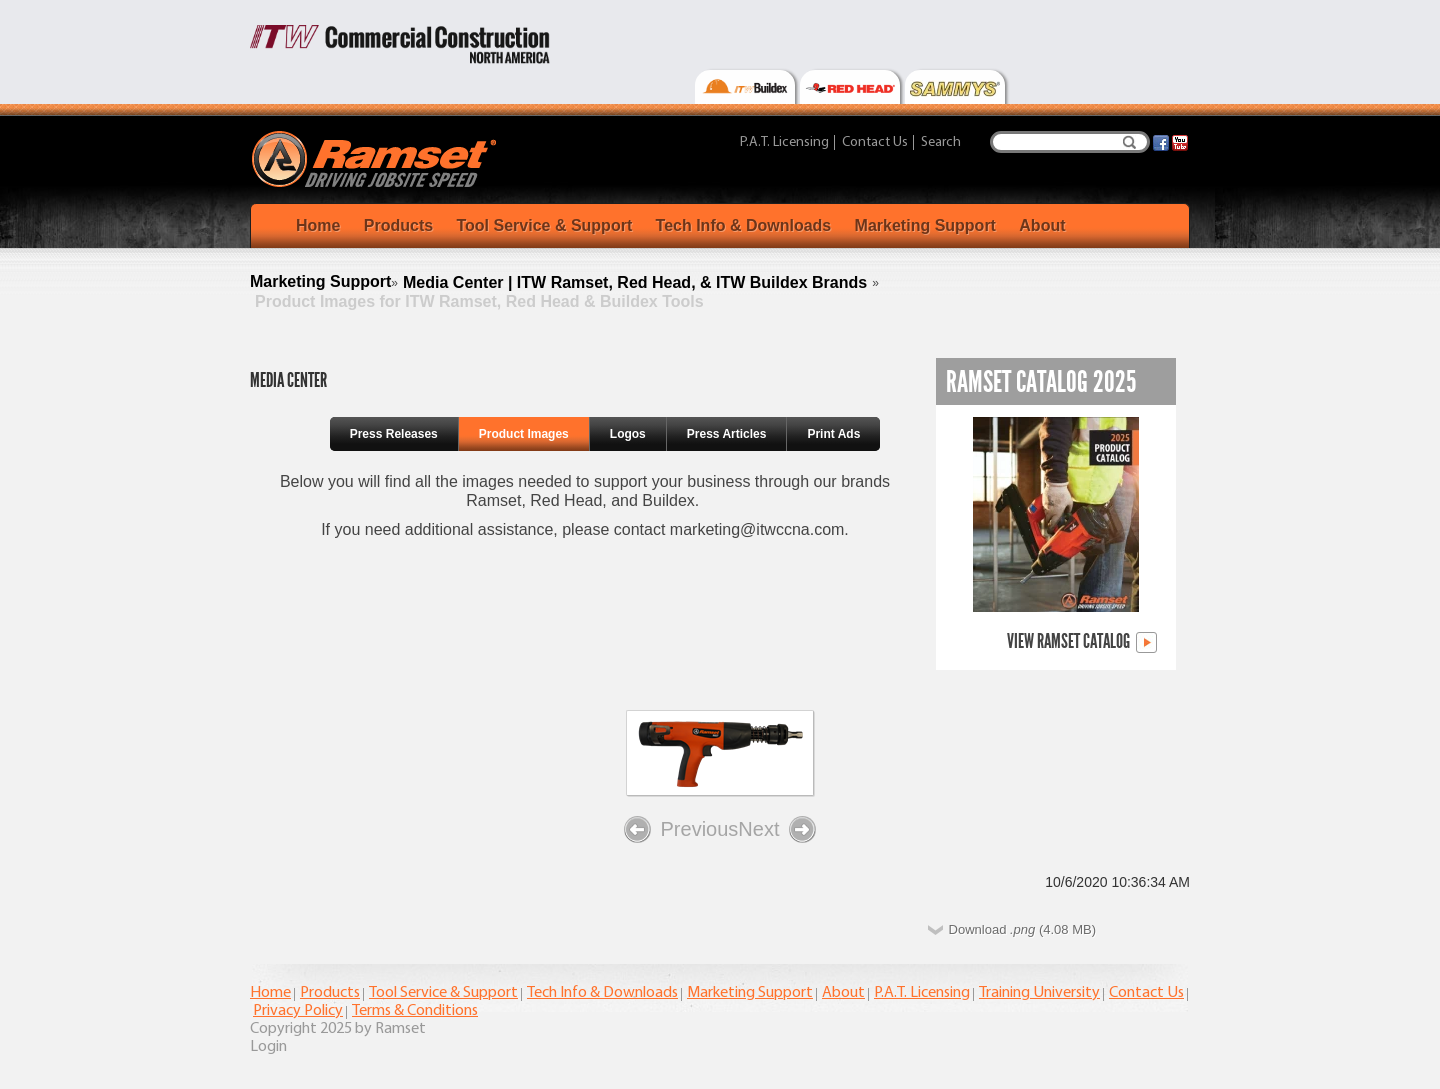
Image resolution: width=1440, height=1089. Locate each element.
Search (1129, 142)
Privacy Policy (298, 1011)
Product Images (524, 434)
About (1042, 225)
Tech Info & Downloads (744, 225)
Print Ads (833, 434)
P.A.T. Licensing (784, 142)
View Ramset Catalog (1082, 642)
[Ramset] (376, 158)
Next (777, 829)
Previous (681, 829)
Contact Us (875, 142)
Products (398, 225)
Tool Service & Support (544, 225)
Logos (628, 434)
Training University (1039, 993)
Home (318, 225)
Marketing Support (925, 225)
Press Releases (394, 434)
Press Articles (727, 434)
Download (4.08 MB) (1022, 929)
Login (268, 1047)
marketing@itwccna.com (757, 529)
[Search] (1070, 142)
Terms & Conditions (415, 1011)
